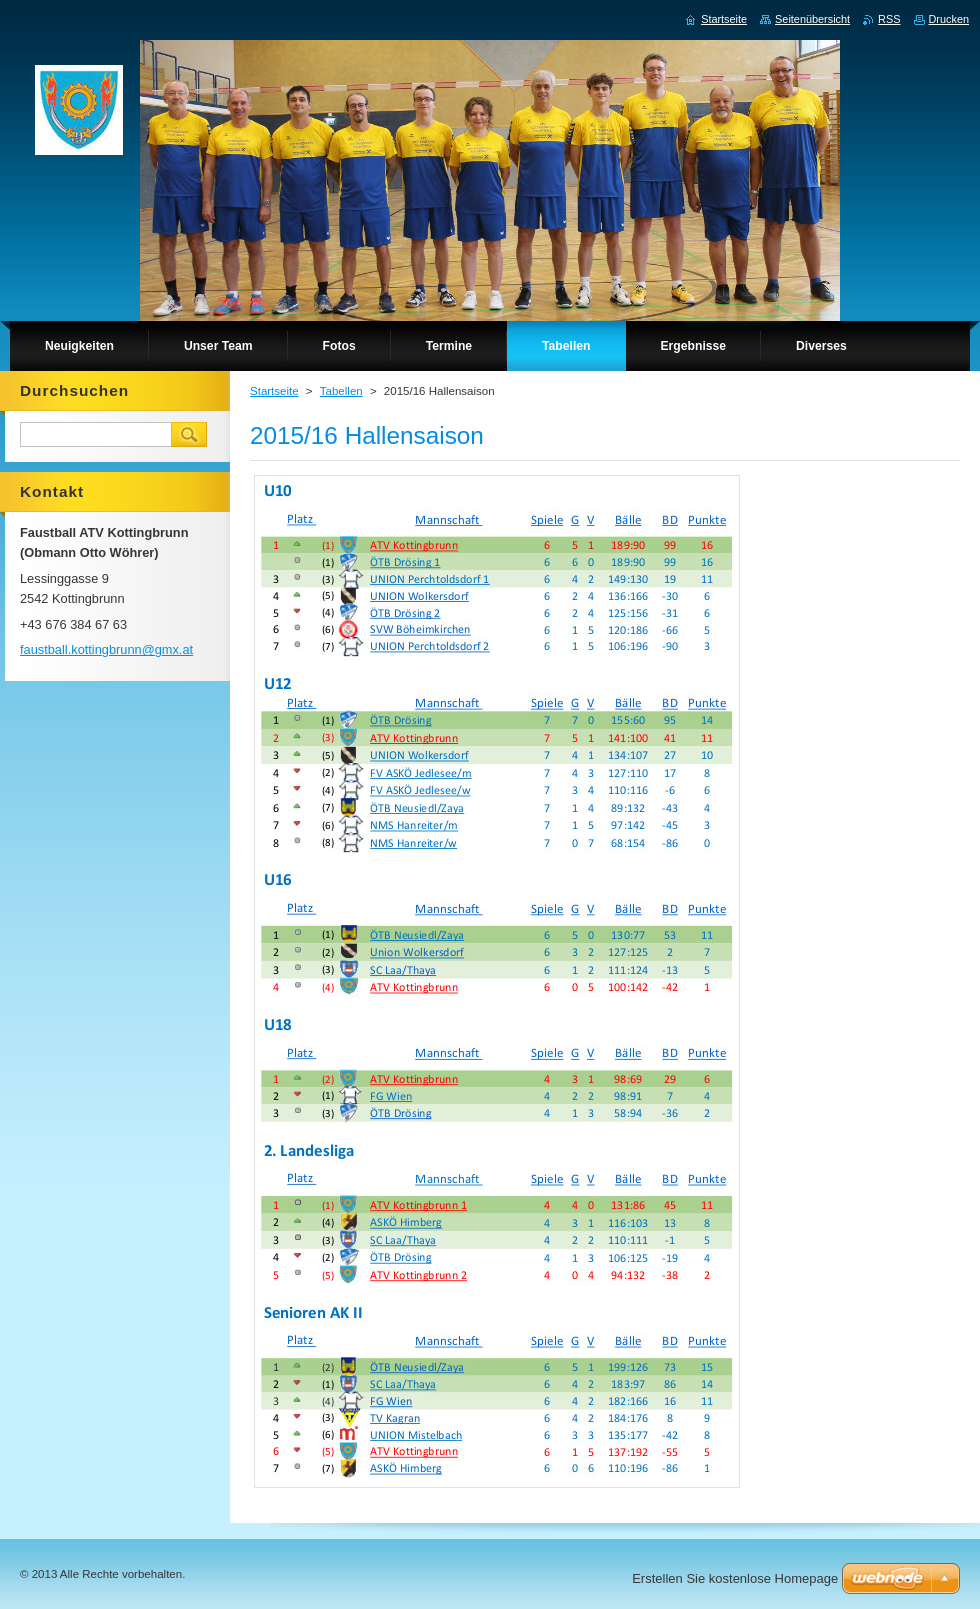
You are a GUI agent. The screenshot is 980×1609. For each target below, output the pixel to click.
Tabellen (341, 391)
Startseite (274, 391)
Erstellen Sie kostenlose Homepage (735, 1578)
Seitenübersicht (812, 19)
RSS (889, 19)
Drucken (949, 19)
